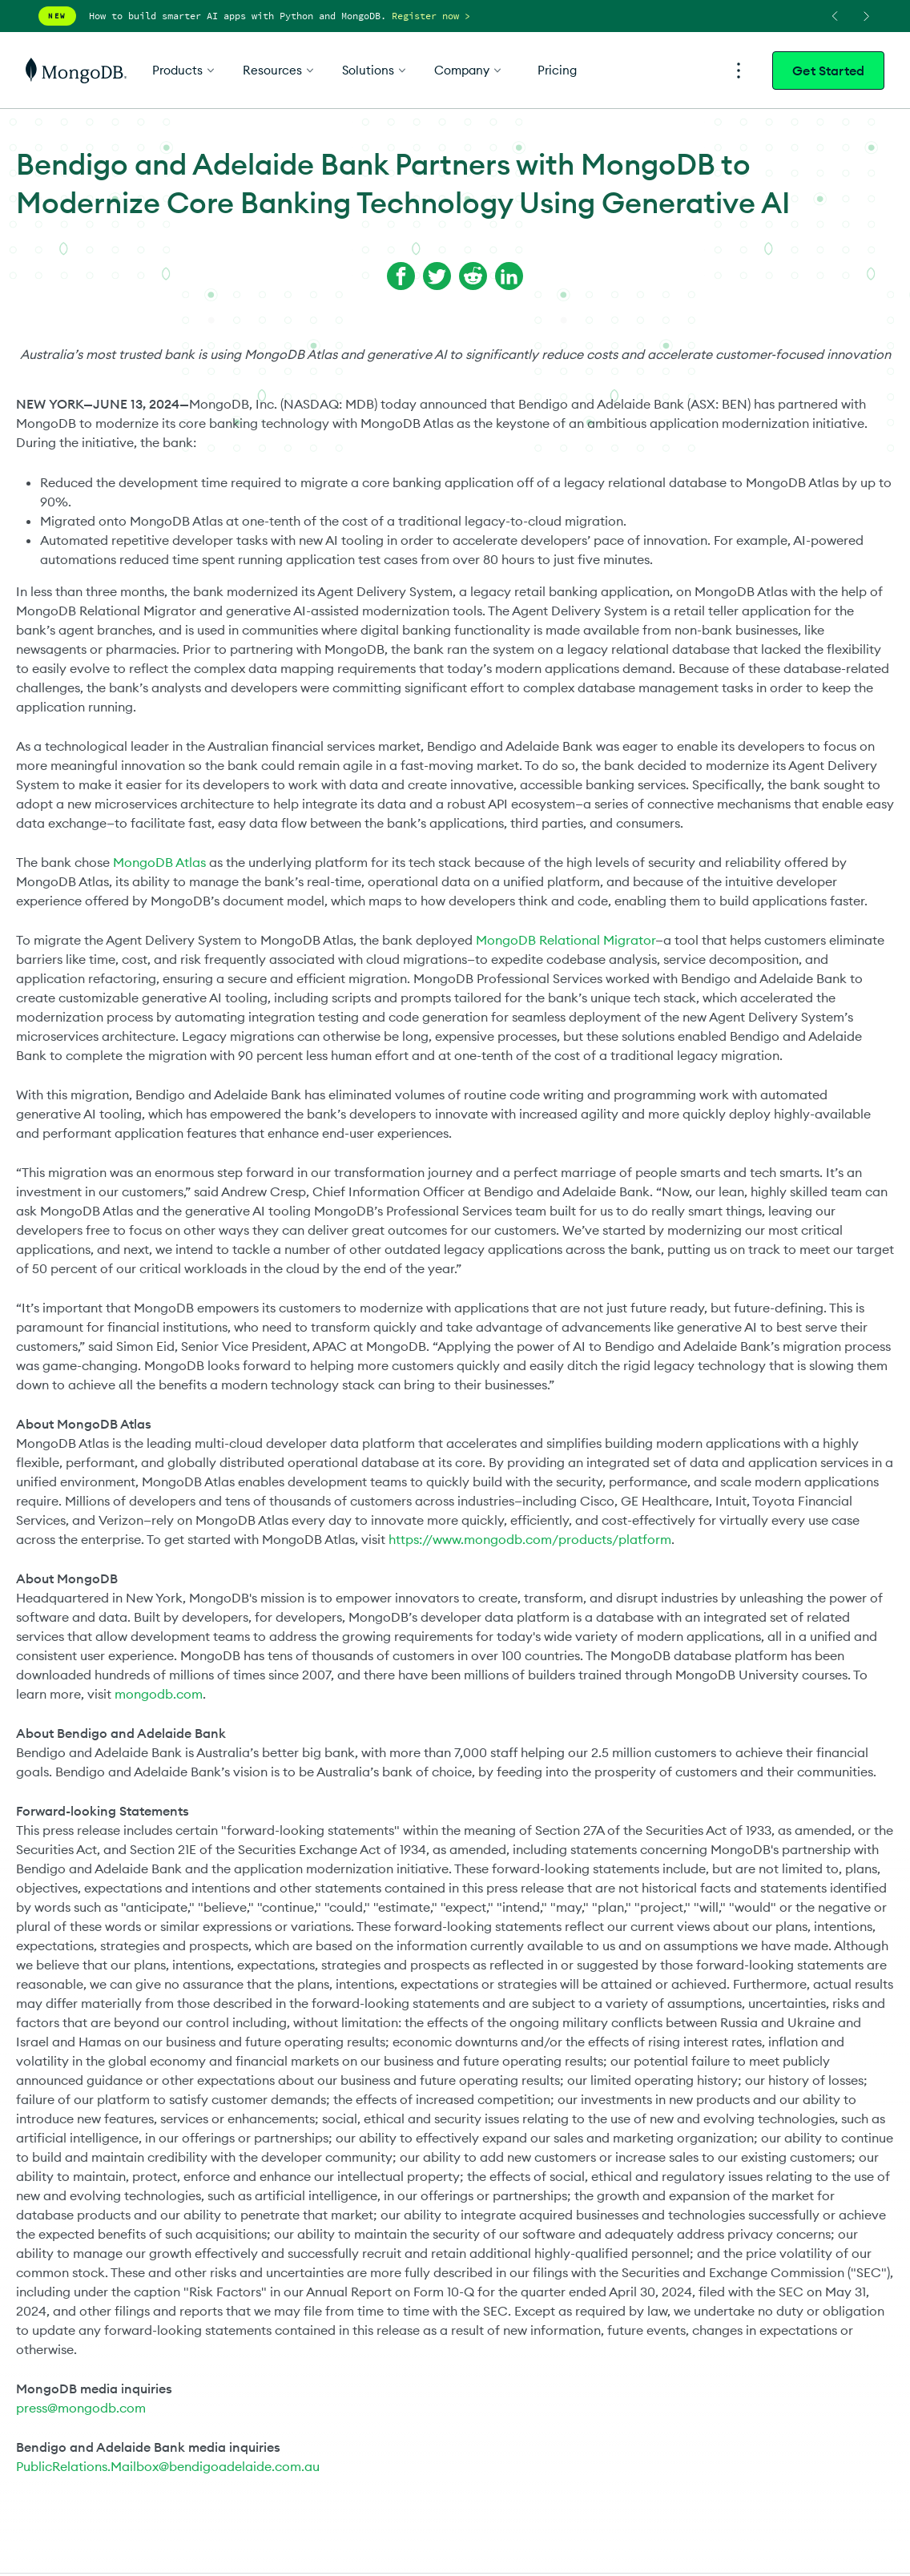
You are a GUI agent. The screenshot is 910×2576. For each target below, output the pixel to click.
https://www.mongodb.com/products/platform (530, 1539)
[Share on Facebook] (401, 276)
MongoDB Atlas (159, 862)
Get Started (828, 70)
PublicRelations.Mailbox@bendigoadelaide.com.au (168, 2466)
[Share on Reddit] (473, 276)
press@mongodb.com (81, 2408)
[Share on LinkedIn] (509, 276)
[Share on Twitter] (437, 276)
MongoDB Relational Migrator (565, 940)
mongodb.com (159, 1694)
